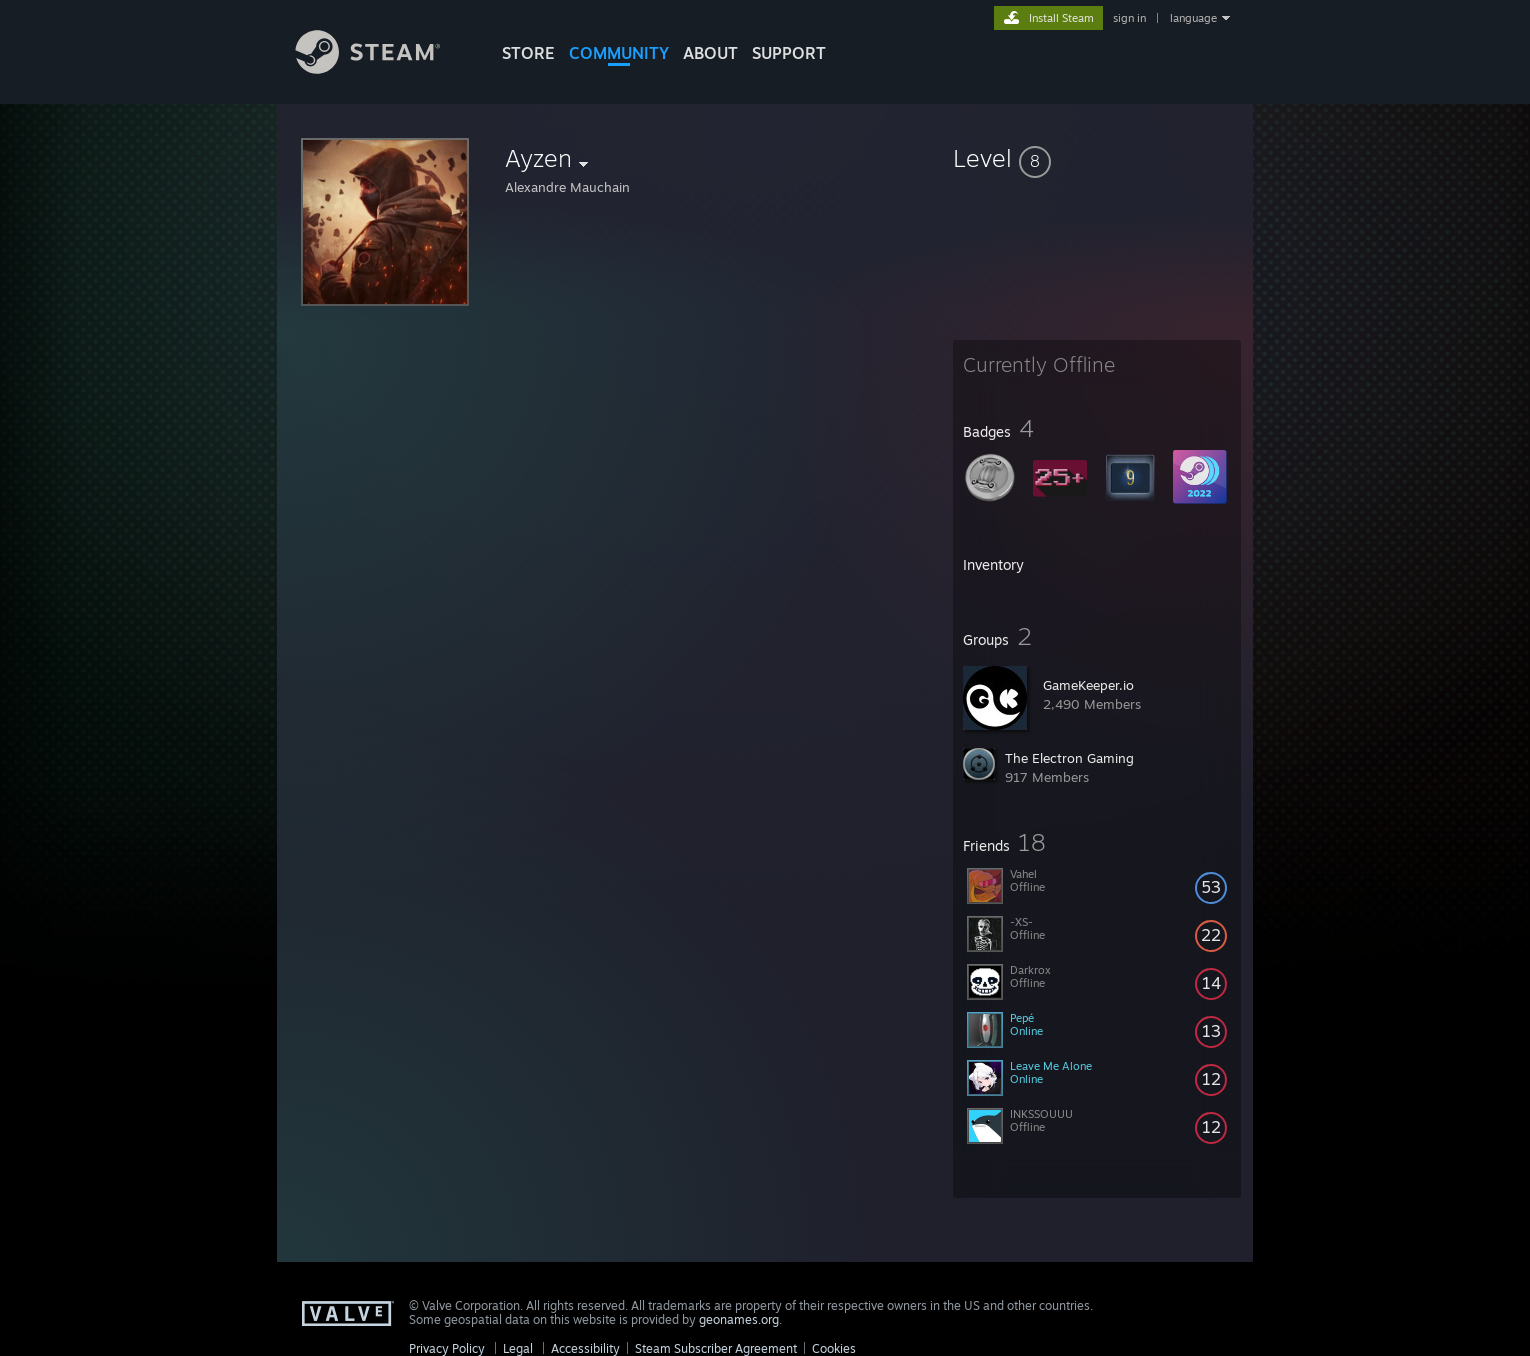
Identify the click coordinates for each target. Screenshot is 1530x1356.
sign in (1129, 18)
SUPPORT (789, 53)
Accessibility (585, 1348)
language (1193, 18)
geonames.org (739, 1319)
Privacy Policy (447, 1348)
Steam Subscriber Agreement (716, 1348)
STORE (528, 53)
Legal (518, 1348)
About (710, 53)
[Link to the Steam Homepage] (383, 68)
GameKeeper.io (1088, 685)
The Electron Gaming (1069, 758)
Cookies (834, 1348)
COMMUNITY (619, 53)
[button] (1097, 158)
